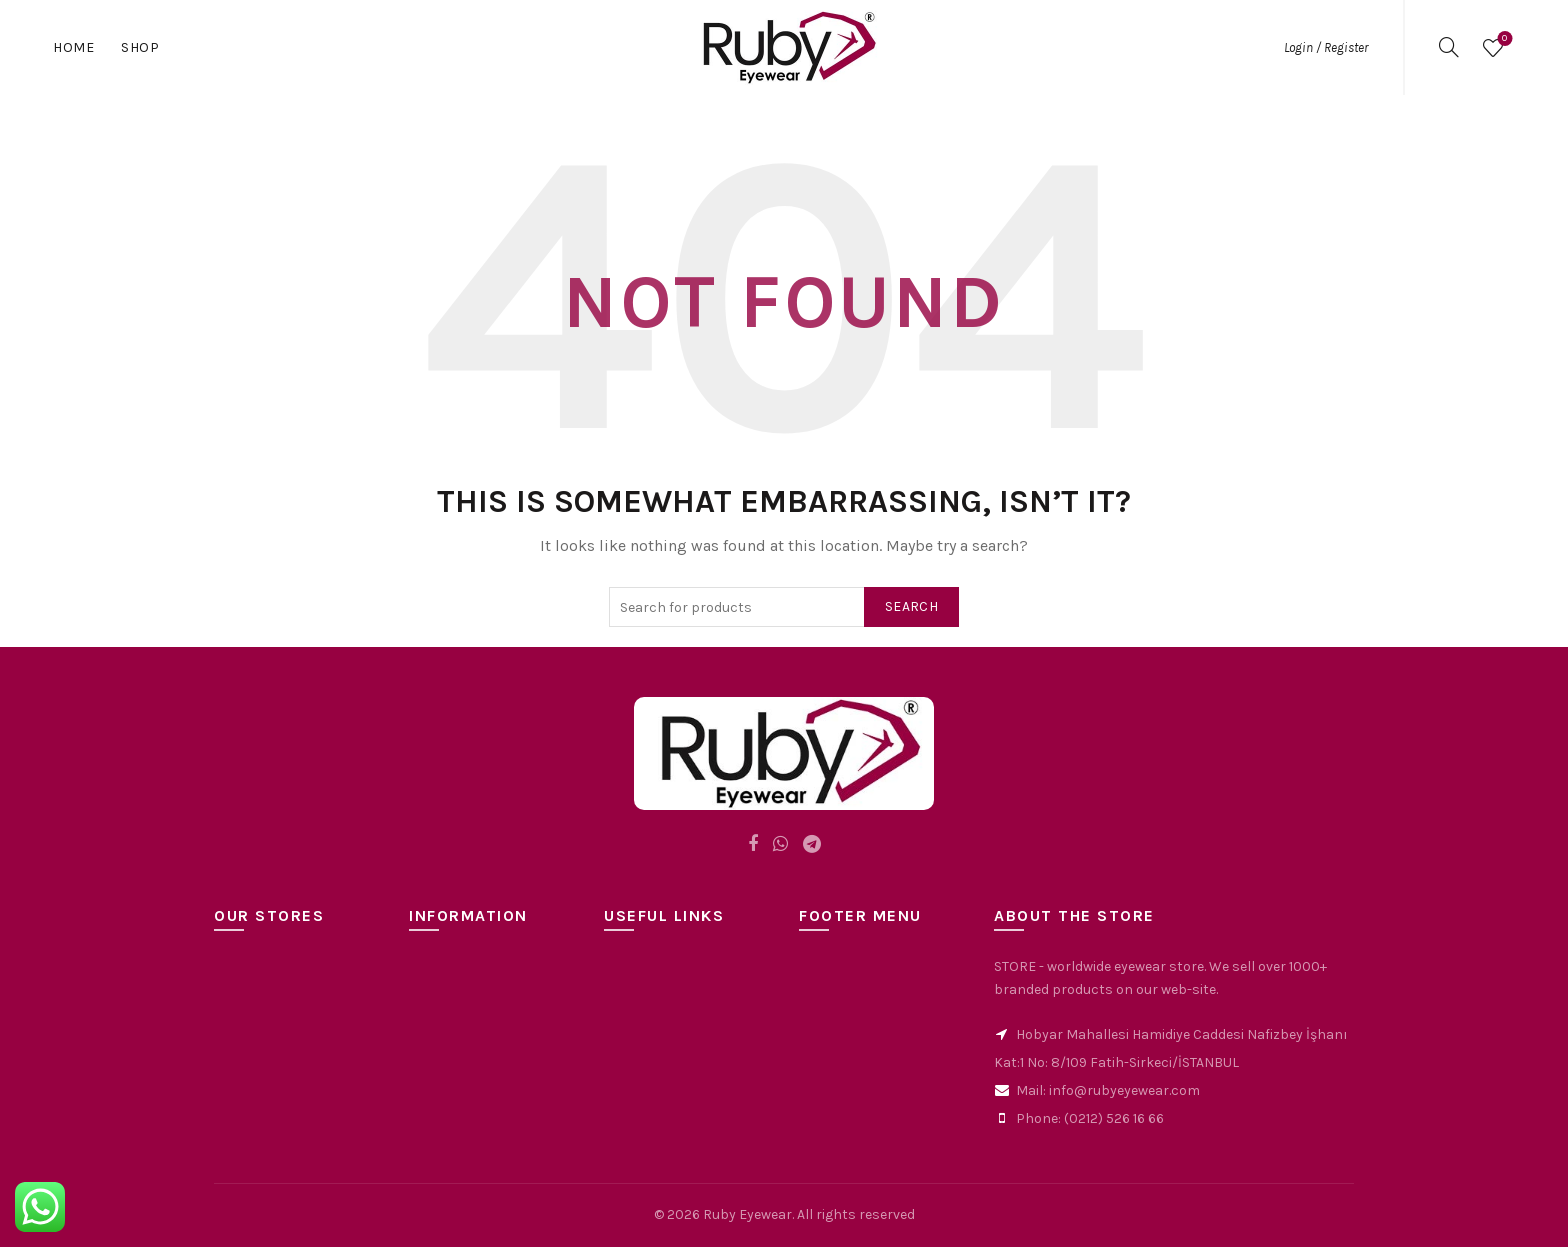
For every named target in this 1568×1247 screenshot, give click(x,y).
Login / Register (1326, 47)
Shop (140, 47)
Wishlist (1502, 39)
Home (73, 47)
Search (911, 606)
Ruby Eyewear (747, 1214)
